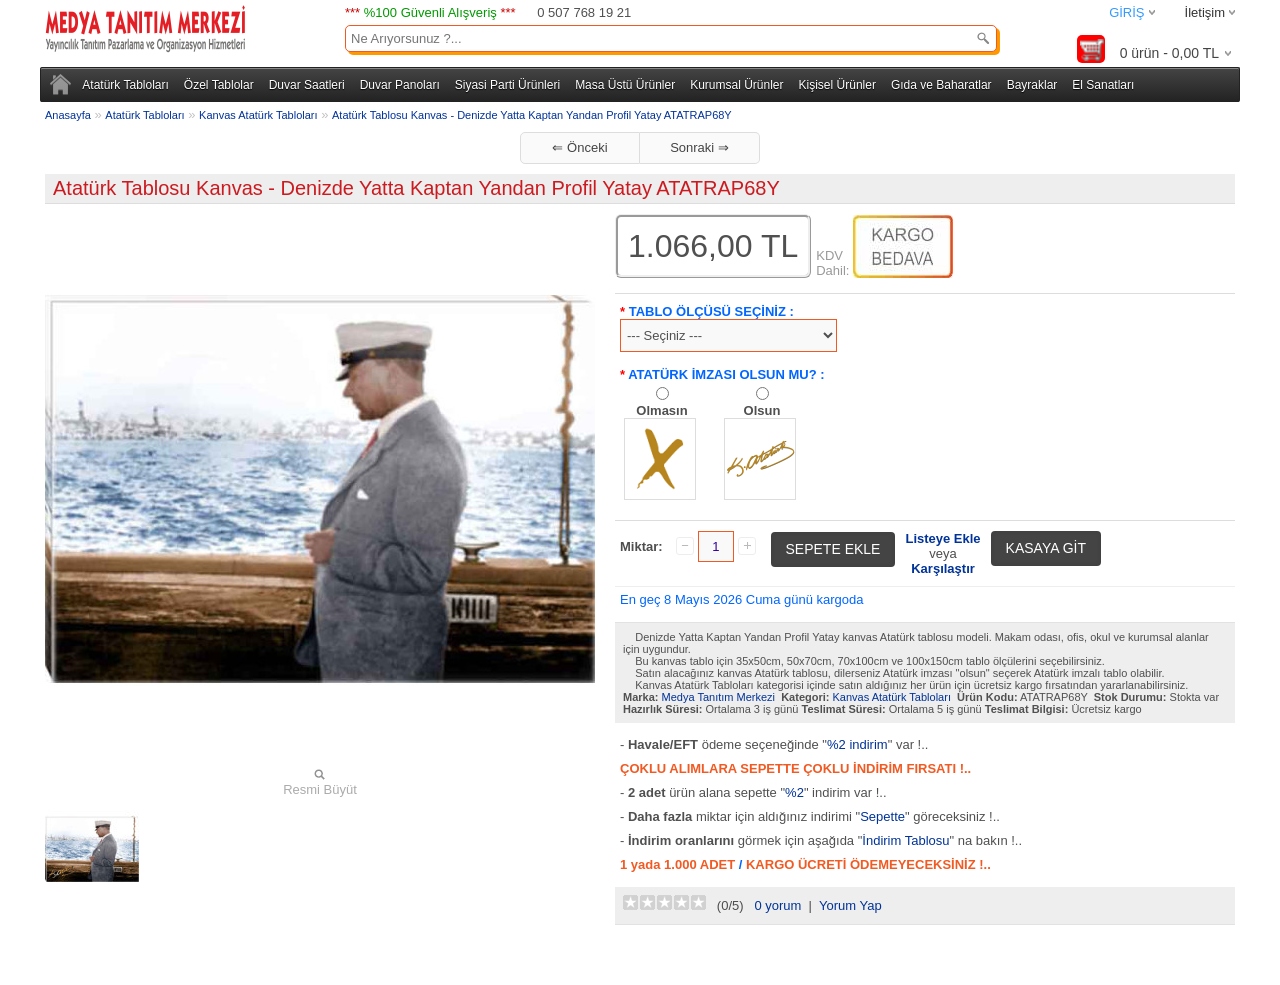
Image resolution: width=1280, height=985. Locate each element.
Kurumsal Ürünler (736, 85)
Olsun (762, 410)
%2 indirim (857, 744)
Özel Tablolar (219, 85)
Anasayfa (68, 115)
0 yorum (777, 905)
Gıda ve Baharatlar (941, 85)
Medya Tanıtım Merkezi (719, 697)
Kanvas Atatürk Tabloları (258, 115)
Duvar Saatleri (307, 85)
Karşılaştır (943, 568)
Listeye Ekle (942, 538)
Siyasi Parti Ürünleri (507, 85)
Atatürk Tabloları (125, 85)
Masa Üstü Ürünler (625, 85)
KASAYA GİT (1046, 548)
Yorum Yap (850, 905)
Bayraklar (1032, 85)
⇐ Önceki (579, 147)
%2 (794, 792)
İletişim (1205, 12)
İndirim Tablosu (905, 840)
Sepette (882, 816)
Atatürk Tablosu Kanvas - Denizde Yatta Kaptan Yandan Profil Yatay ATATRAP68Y (532, 115)
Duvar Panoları (400, 85)
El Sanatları (1103, 85)
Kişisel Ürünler (837, 85)
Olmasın (661, 410)
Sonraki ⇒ (699, 147)
